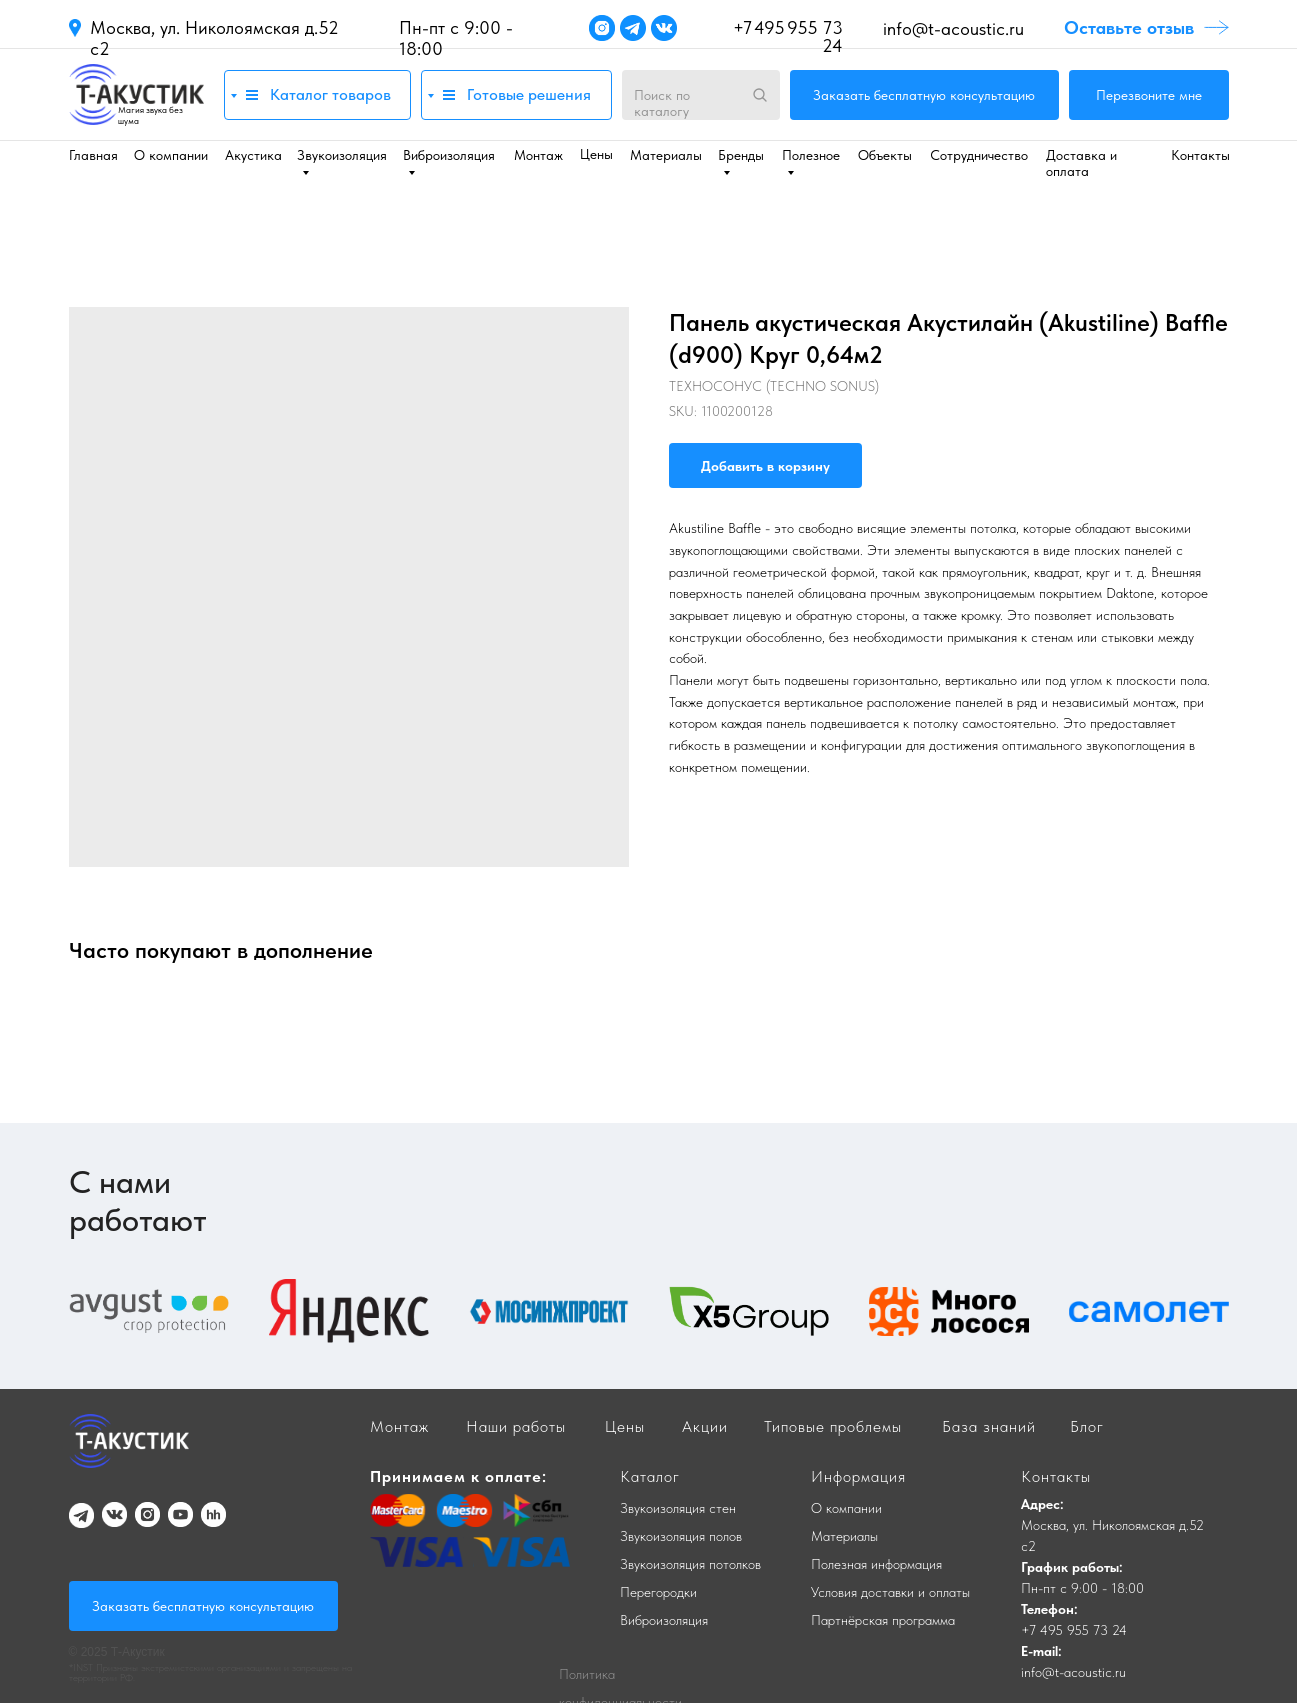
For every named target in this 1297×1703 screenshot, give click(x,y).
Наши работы (516, 1426)
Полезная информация (876, 1564)
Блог (1087, 1426)
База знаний (989, 1426)
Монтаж (538, 155)
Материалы (666, 155)
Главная (93, 155)
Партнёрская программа (883, 1620)
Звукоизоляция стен (678, 1508)
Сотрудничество (979, 155)
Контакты (1200, 155)
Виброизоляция (664, 1620)
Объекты (885, 155)
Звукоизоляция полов (681, 1536)
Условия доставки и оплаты (890, 1592)
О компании (171, 155)
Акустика (253, 155)
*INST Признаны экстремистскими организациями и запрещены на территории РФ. (210, 1672)
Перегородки (658, 1592)
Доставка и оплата (1081, 163)
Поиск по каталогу (662, 103)
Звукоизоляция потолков (690, 1564)
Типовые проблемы (833, 1426)
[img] (136, 94)
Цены (596, 154)
